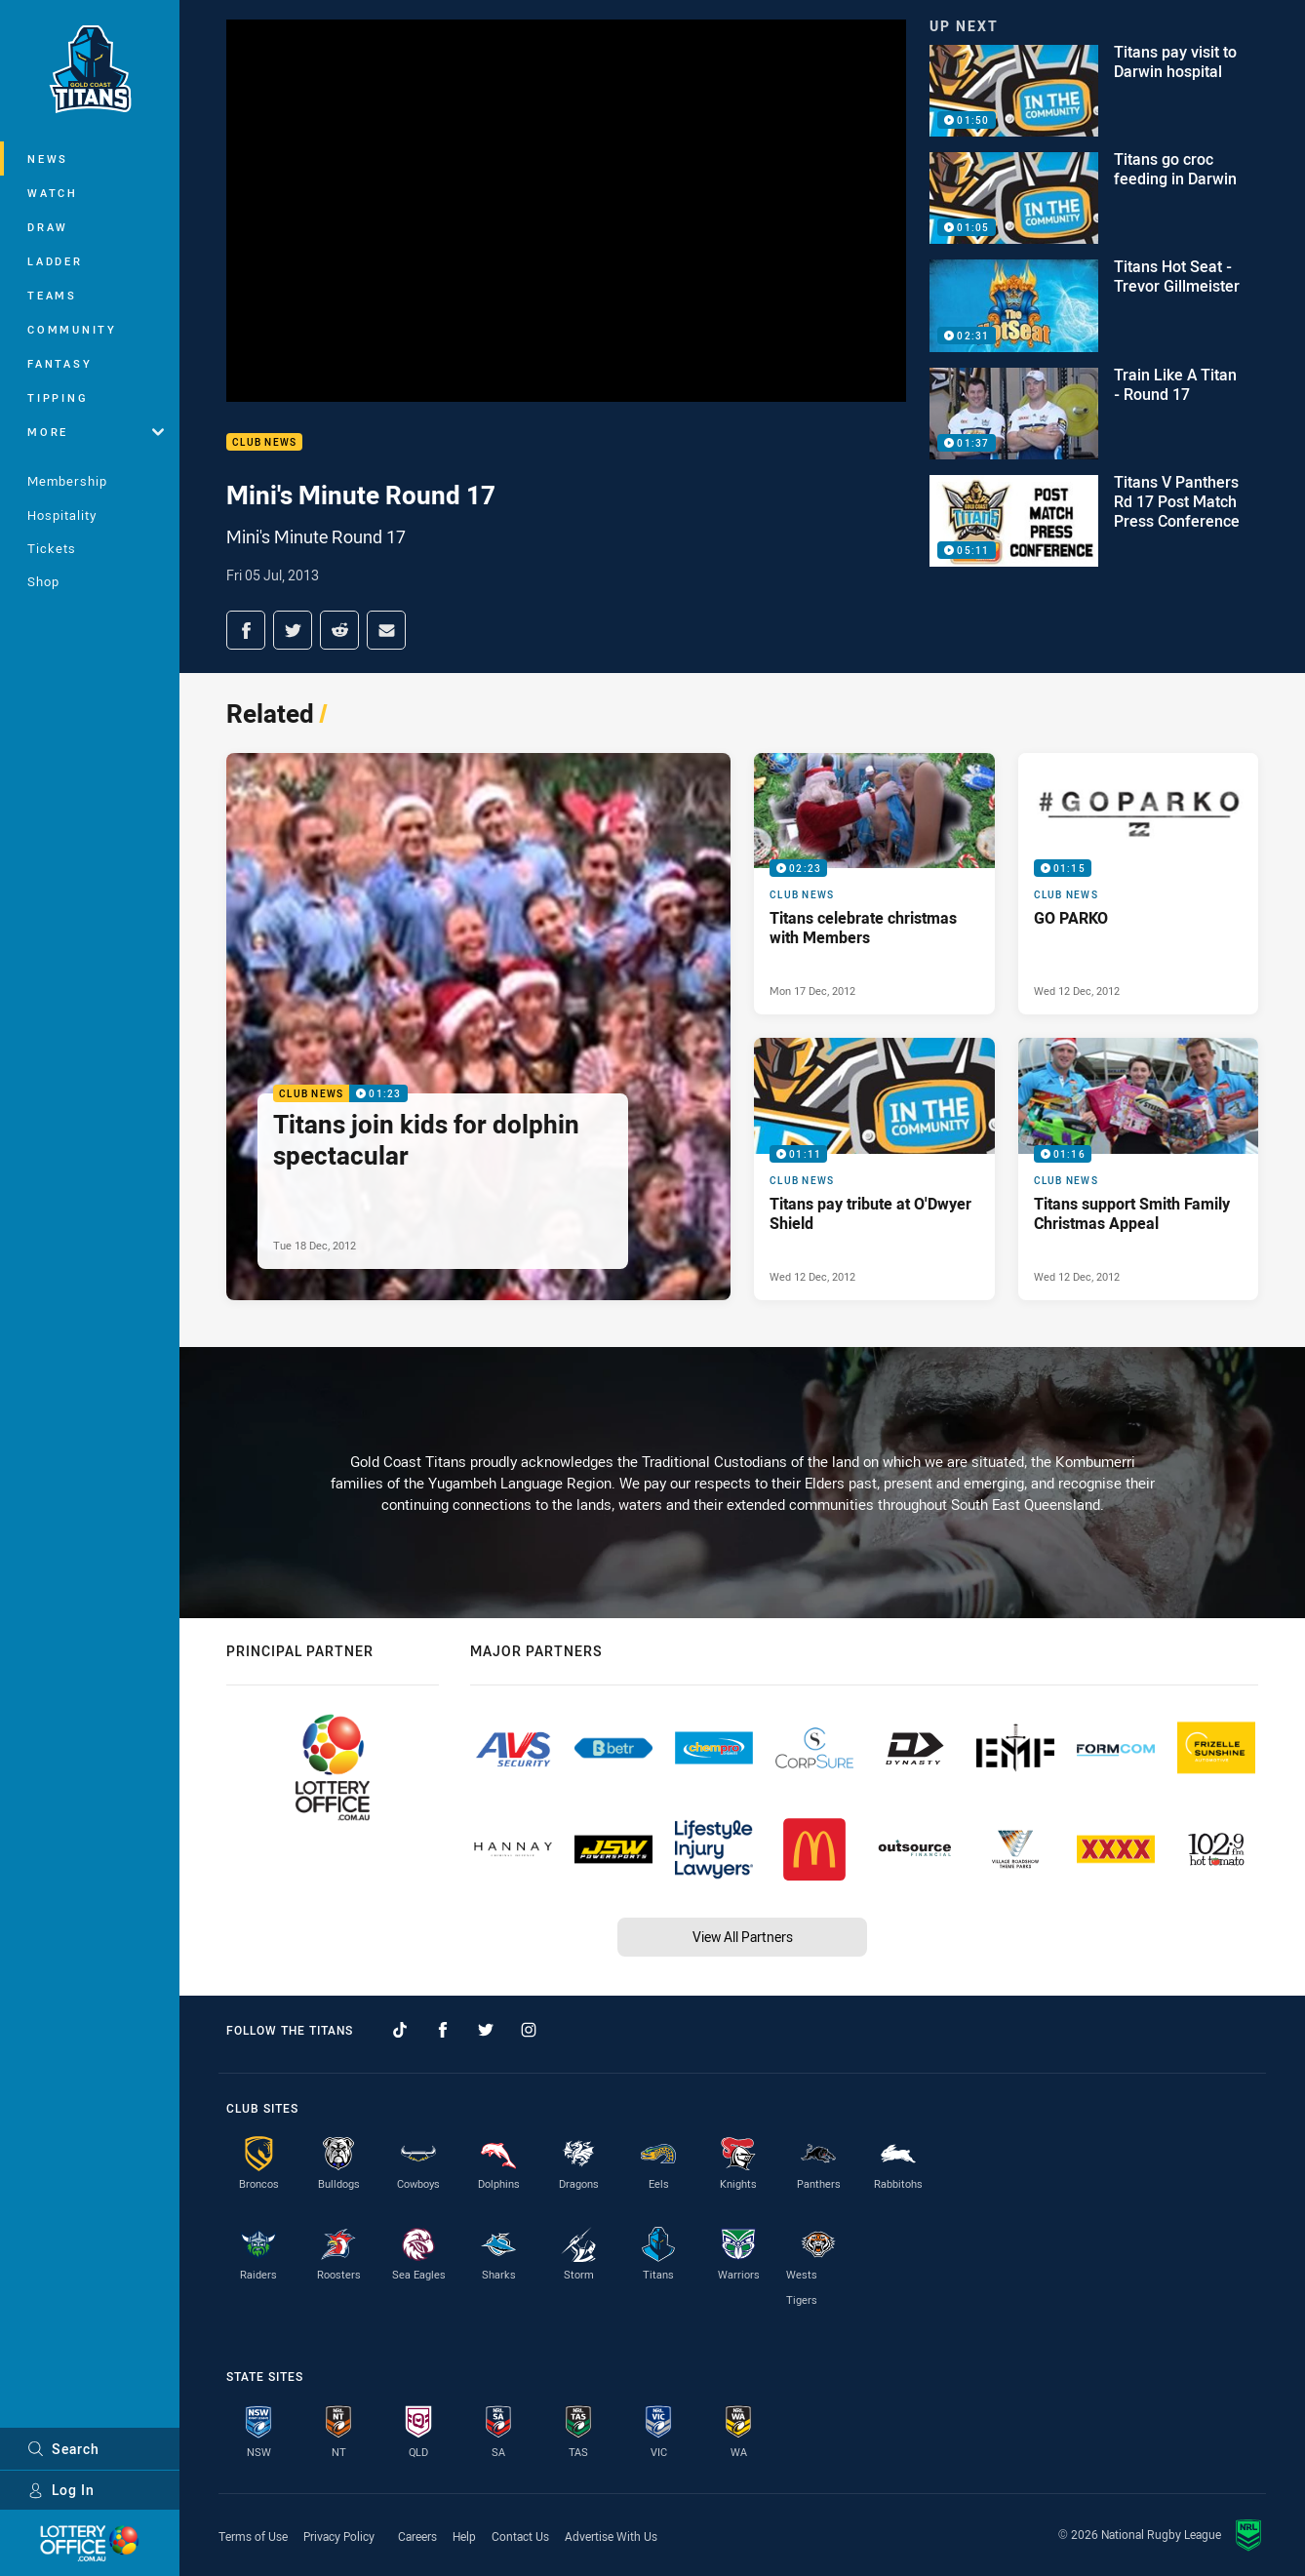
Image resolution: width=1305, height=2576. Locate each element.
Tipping (57, 397)
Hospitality (62, 515)
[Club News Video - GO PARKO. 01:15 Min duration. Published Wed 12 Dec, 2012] (1138, 884)
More (95, 431)
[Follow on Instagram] (528, 2029)
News (47, 158)
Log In (61, 2489)
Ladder (55, 261)
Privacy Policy (339, 2536)
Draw (47, 226)
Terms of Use (253, 2536)
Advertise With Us (611, 2536)
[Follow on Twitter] (486, 2029)
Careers (417, 2536)
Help (464, 2536)
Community (72, 329)
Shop (43, 581)
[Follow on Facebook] (443, 2029)
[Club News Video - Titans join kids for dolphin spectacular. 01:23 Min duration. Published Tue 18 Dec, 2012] (478, 1026)
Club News (264, 442)
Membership (67, 481)
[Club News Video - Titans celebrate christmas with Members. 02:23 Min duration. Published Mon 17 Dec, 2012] (874, 884)
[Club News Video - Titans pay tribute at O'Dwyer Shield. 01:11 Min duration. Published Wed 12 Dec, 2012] (874, 1169)
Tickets (51, 548)
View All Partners (742, 1936)
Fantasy (59, 363)
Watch (52, 192)
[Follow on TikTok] (400, 2029)
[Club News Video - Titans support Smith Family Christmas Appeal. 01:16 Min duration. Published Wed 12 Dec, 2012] (1138, 1169)
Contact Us (520, 2536)
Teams (52, 295)
